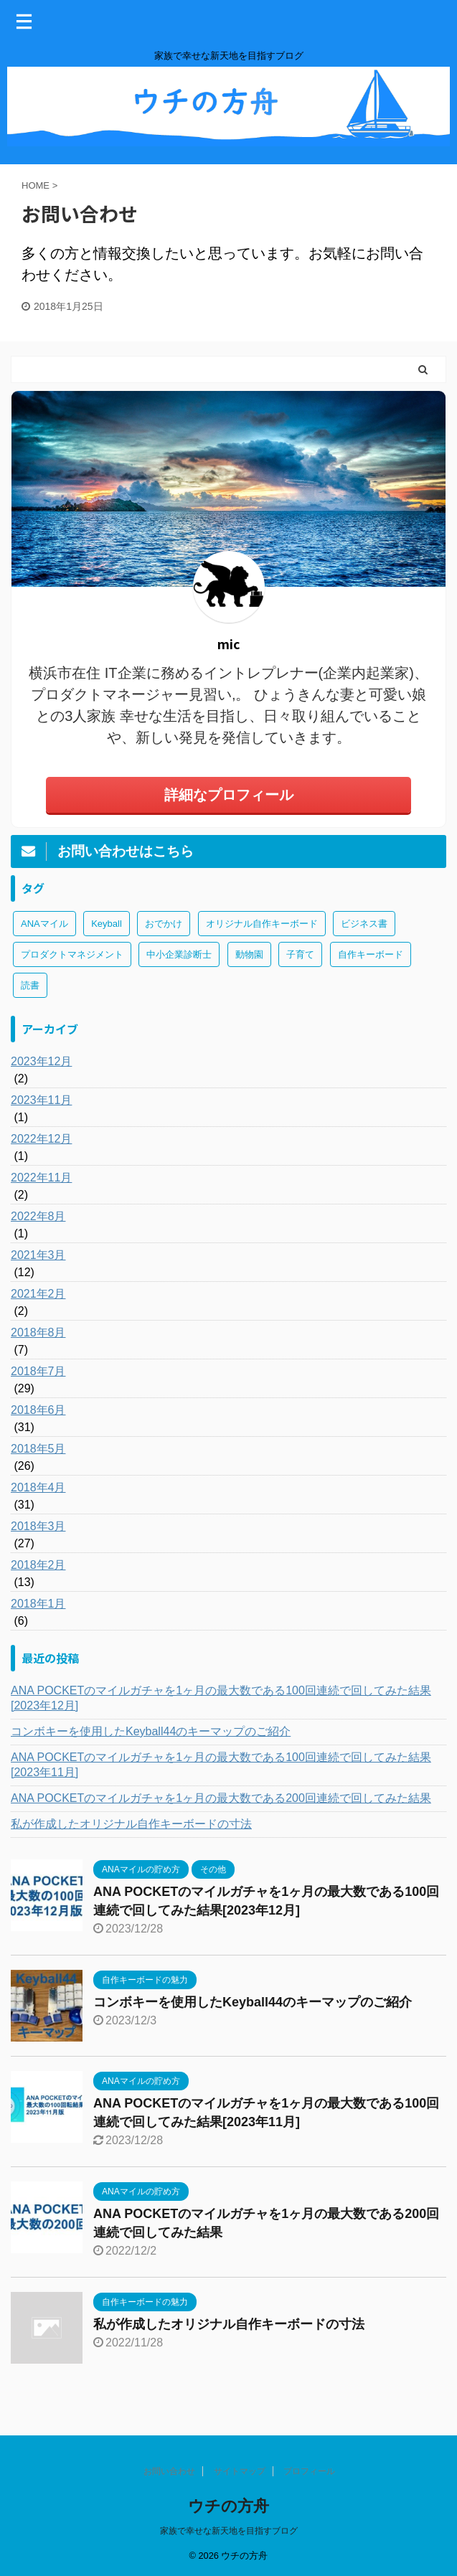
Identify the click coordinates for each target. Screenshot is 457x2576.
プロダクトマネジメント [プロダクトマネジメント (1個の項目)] (72, 954)
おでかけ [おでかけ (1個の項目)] (163, 923)
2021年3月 (38, 1255)
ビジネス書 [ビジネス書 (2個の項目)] (364, 923)
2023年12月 (41, 1061)
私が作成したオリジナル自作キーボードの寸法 (131, 1824)
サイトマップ (239, 2471)
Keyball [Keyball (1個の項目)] (106, 923)
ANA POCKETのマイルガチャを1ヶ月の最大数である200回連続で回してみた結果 (221, 1798)
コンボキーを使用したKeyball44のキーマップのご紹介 (151, 1731)
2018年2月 (38, 1565)
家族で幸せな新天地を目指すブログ (229, 2531)
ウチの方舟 (228, 2506)
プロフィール (309, 2471)
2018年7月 (38, 1371)
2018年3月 (38, 1526)
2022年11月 (41, 1177)
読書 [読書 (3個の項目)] (30, 985)
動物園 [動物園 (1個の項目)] (249, 954)
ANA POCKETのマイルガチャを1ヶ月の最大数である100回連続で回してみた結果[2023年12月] (221, 1698)
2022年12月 (41, 1139)
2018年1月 (38, 1604)
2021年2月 (38, 1294)
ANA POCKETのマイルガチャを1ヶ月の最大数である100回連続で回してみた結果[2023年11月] (221, 1764)
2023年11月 (41, 1100)
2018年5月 (38, 1449)
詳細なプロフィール (228, 795)
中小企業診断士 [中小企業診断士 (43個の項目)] (179, 954)
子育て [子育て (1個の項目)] (300, 954)
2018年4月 (38, 1487)
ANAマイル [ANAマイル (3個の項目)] (44, 923)
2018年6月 (38, 1410)
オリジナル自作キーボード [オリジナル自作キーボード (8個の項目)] (262, 923)
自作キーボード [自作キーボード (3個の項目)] (370, 954)
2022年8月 (38, 1216)
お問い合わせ (169, 2471)
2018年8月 (38, 1332)
